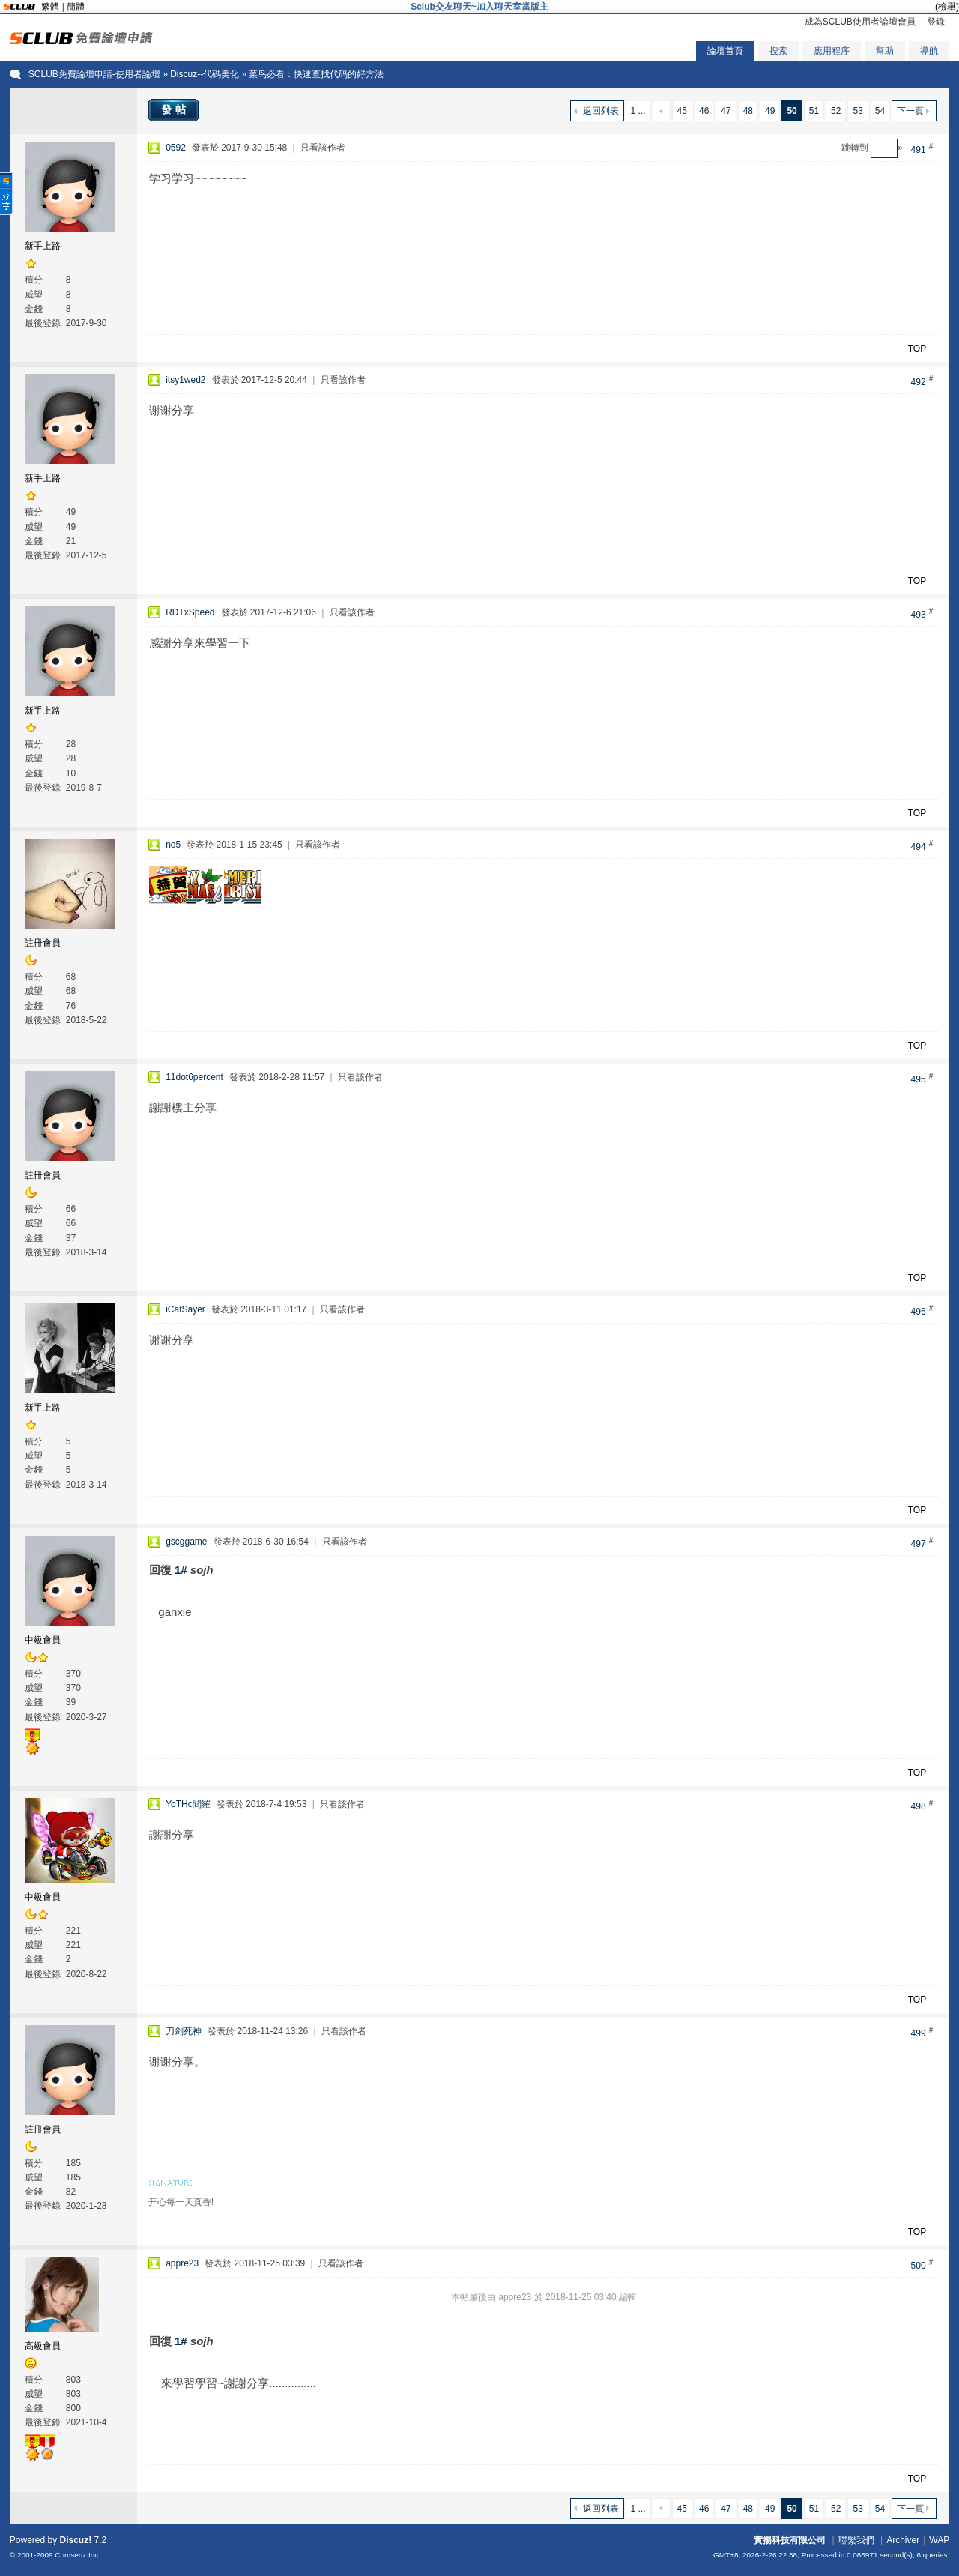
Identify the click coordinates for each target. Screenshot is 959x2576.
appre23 (182, 2263)
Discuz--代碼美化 (204, 74)
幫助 (885, 51)
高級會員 (43, 2346)
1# (181, 1569)
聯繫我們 (856, 2540)
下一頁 (910, 111)
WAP (939, 2540)
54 (880, 111)
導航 (929, 51)
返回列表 (601, 111)
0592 (176, 147)
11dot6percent (194, 1077)
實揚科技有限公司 (790, 2540)
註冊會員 (43, 943)
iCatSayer (185, 1309)
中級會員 (43, 1640)
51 (814, 111)
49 (770, 111)
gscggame (186, 1541)
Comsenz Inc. (77, 2555)
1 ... (638, 111)
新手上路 (43, 246)
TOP (917, 348)
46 (704, 111)
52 (836, 111)
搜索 (778, 51)
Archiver (902, 2540)
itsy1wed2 (185, 380)
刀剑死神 (184, 2031)
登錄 (936, 21)
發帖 (175, 109)
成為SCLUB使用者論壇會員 (860, 21)
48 (748, 111)
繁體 (50, 6)
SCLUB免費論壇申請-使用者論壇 (94, 74)
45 (682, 111)
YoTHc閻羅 (188, 1804)
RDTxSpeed (190, 612)
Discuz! (76, 2540)
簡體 (76, 6)
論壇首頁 (725, 51)
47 (725, 111)
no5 (173, 844)
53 (857, 111)
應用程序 (832, 51)
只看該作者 (322, 147)
